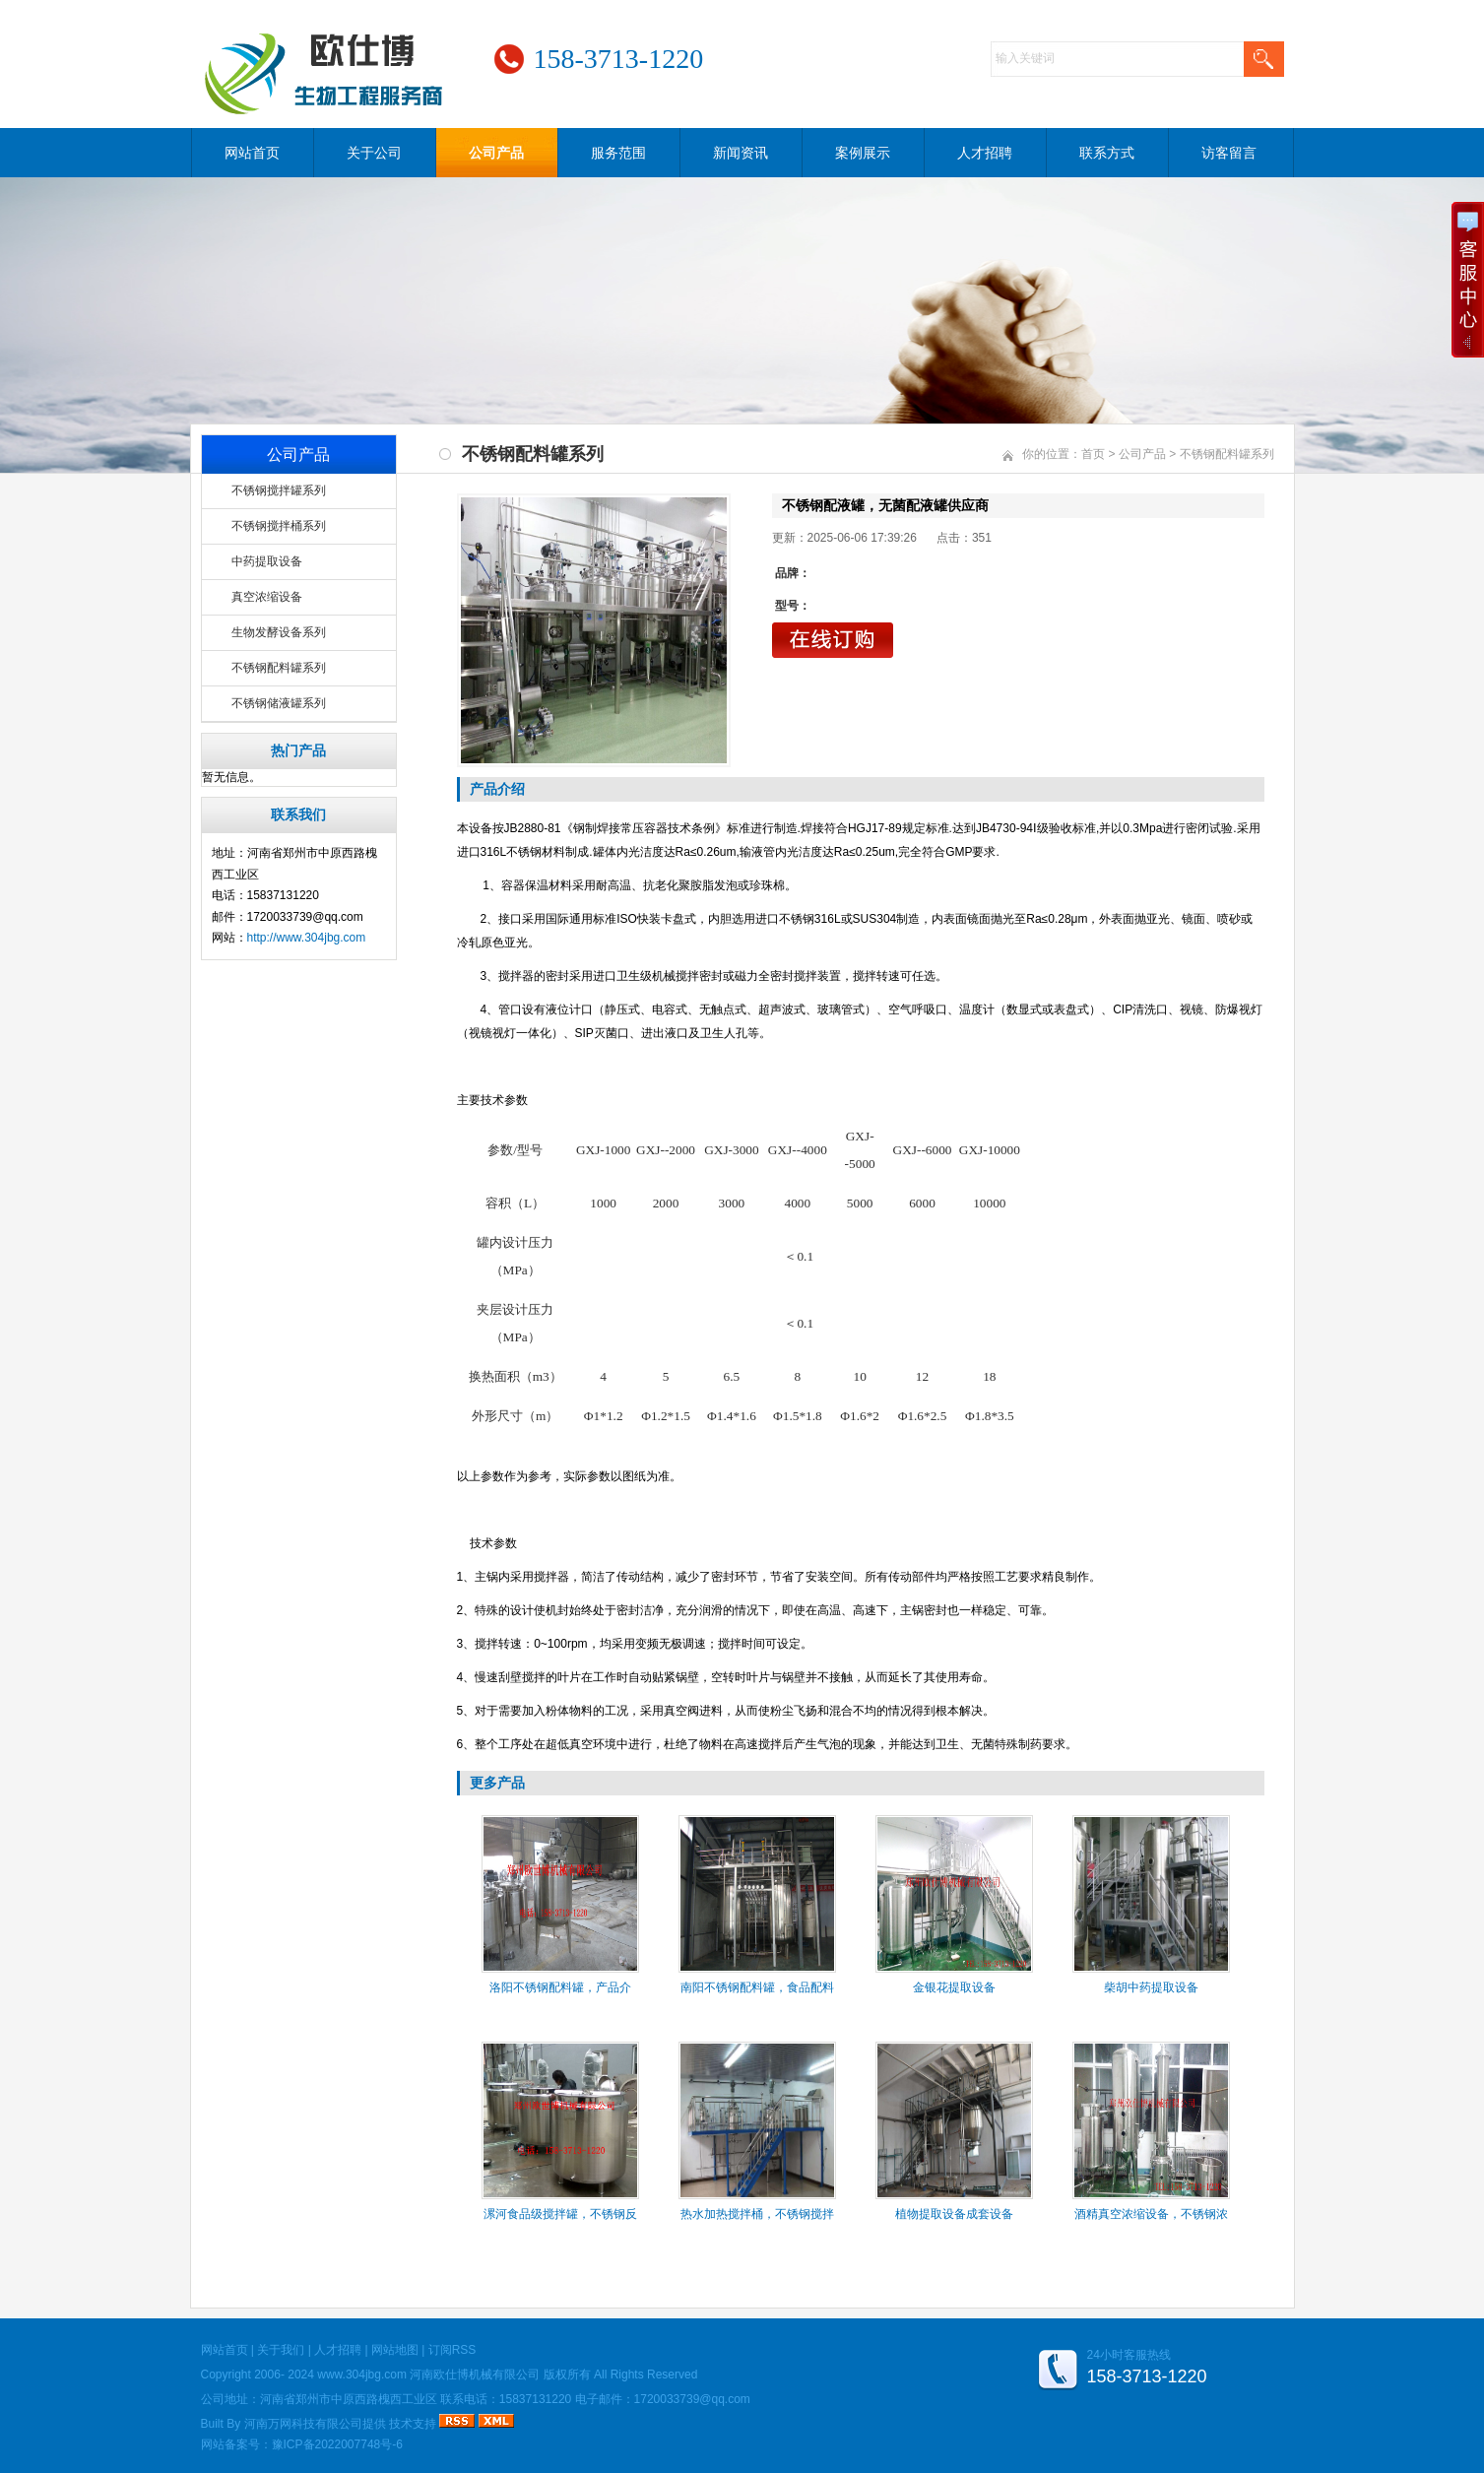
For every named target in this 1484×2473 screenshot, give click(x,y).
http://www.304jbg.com (306, 937)
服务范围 (618, 153)
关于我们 (280, 2350)
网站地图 (395, 2350)
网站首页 (252, 153)
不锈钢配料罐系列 (278, 668)
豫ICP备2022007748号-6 (337, 2444)
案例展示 (862, 153)
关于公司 (374, 153)
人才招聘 (984, 153)
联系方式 (1106, 153)
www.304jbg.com (362, 2374)
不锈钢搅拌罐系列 (278, 490)
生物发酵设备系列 (278, 632)
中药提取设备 (266, 561)
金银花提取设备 (954, 1987)
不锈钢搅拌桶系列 (278, 526)
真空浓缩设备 (266, 597)
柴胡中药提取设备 (1151, 1987)
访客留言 (1229, 153)
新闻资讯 (740, 153)
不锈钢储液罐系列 (278, 703)
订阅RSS (452, 2350)
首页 (1093, 454)
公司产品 (496, 153)
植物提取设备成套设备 (954, 2214)
